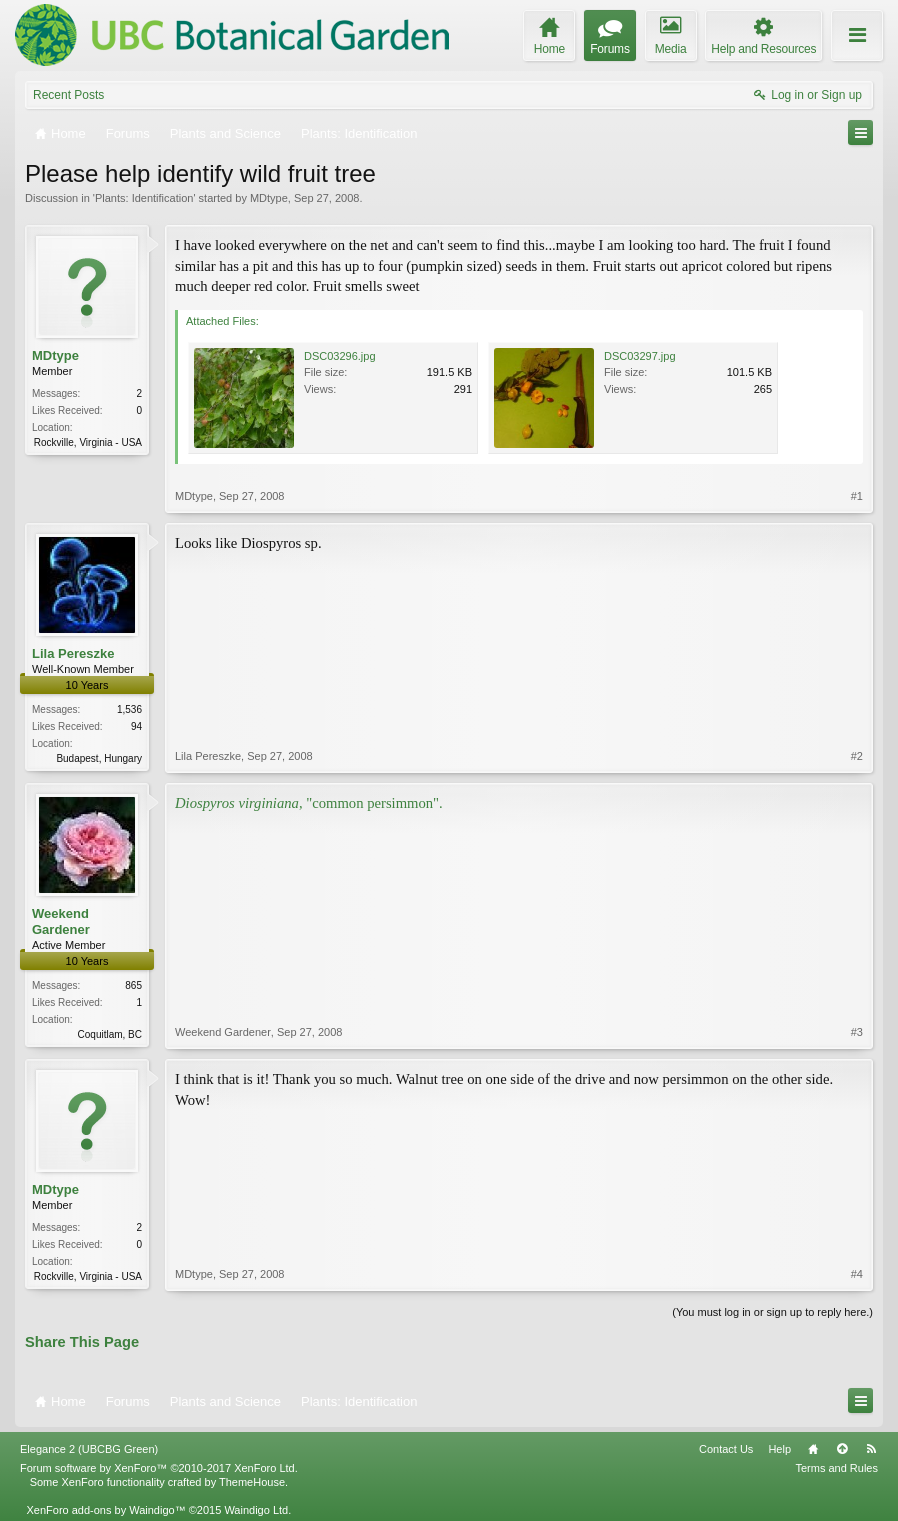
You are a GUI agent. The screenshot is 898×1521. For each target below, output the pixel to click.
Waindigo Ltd (256, 1510)
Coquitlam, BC (110, 1034)
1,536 (129, 709)
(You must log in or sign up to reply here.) (772, 1312)
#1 (857, 496)
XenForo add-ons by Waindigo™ (105, 1510)
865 (133, 985)
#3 (857, 1032)
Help (779, 1449)
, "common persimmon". (309, 803)
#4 (857, 1274)
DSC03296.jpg (340, 356)
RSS (871, 1449)
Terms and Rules (836, 1468)
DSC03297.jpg (640, 356)
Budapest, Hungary (99, 758)
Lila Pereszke (73, 653)
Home (813, 1449)
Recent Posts (68, 95)
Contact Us (726, 1449)
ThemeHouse (252, 1482)
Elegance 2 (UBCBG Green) (89, 1449)
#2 (857, 756)
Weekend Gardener (61, 921)
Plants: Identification (144, 198)
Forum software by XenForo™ (159, 1468)
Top (842, 1449)
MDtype (269, 198)
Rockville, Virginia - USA (88, 442)
